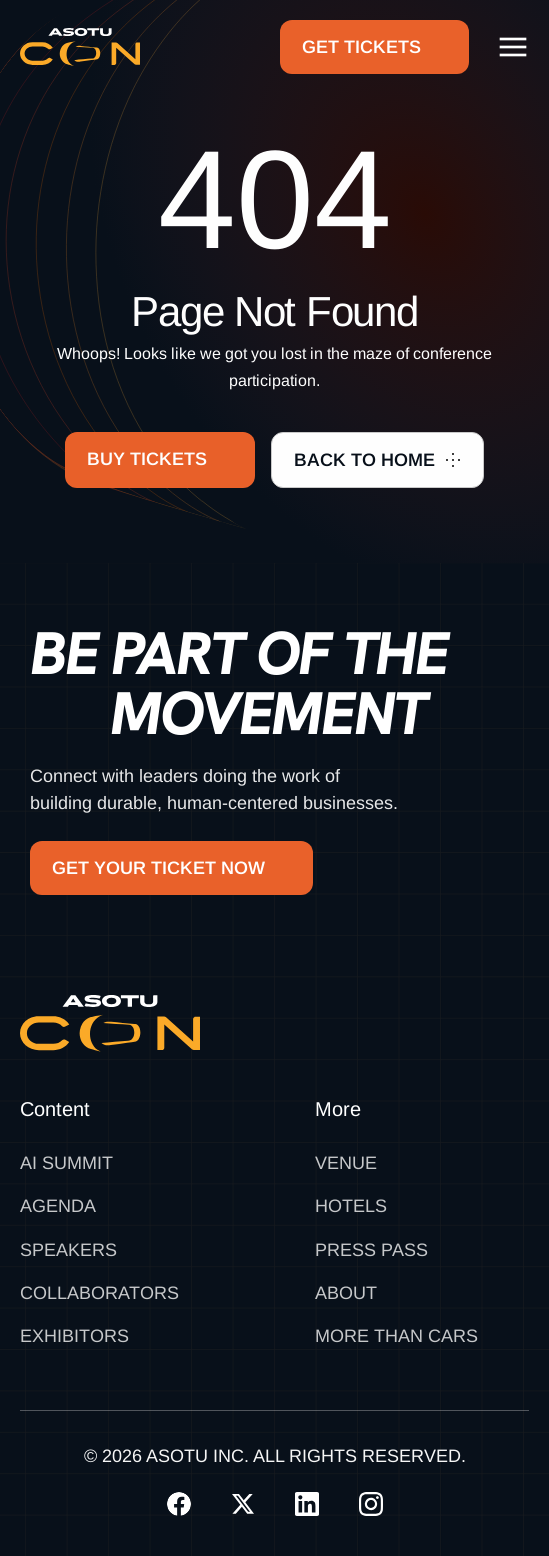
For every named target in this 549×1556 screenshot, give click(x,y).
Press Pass (371, 1250)
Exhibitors (74, 1336)
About (346, 1293)
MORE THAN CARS (396, 1336)
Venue (346, 1163)
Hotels (351, 1206)
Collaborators (99, 1293)
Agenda (58, 1206)
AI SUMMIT (66, 1163)
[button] (513, 47)
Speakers (68, 1250)
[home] (80, 47)
